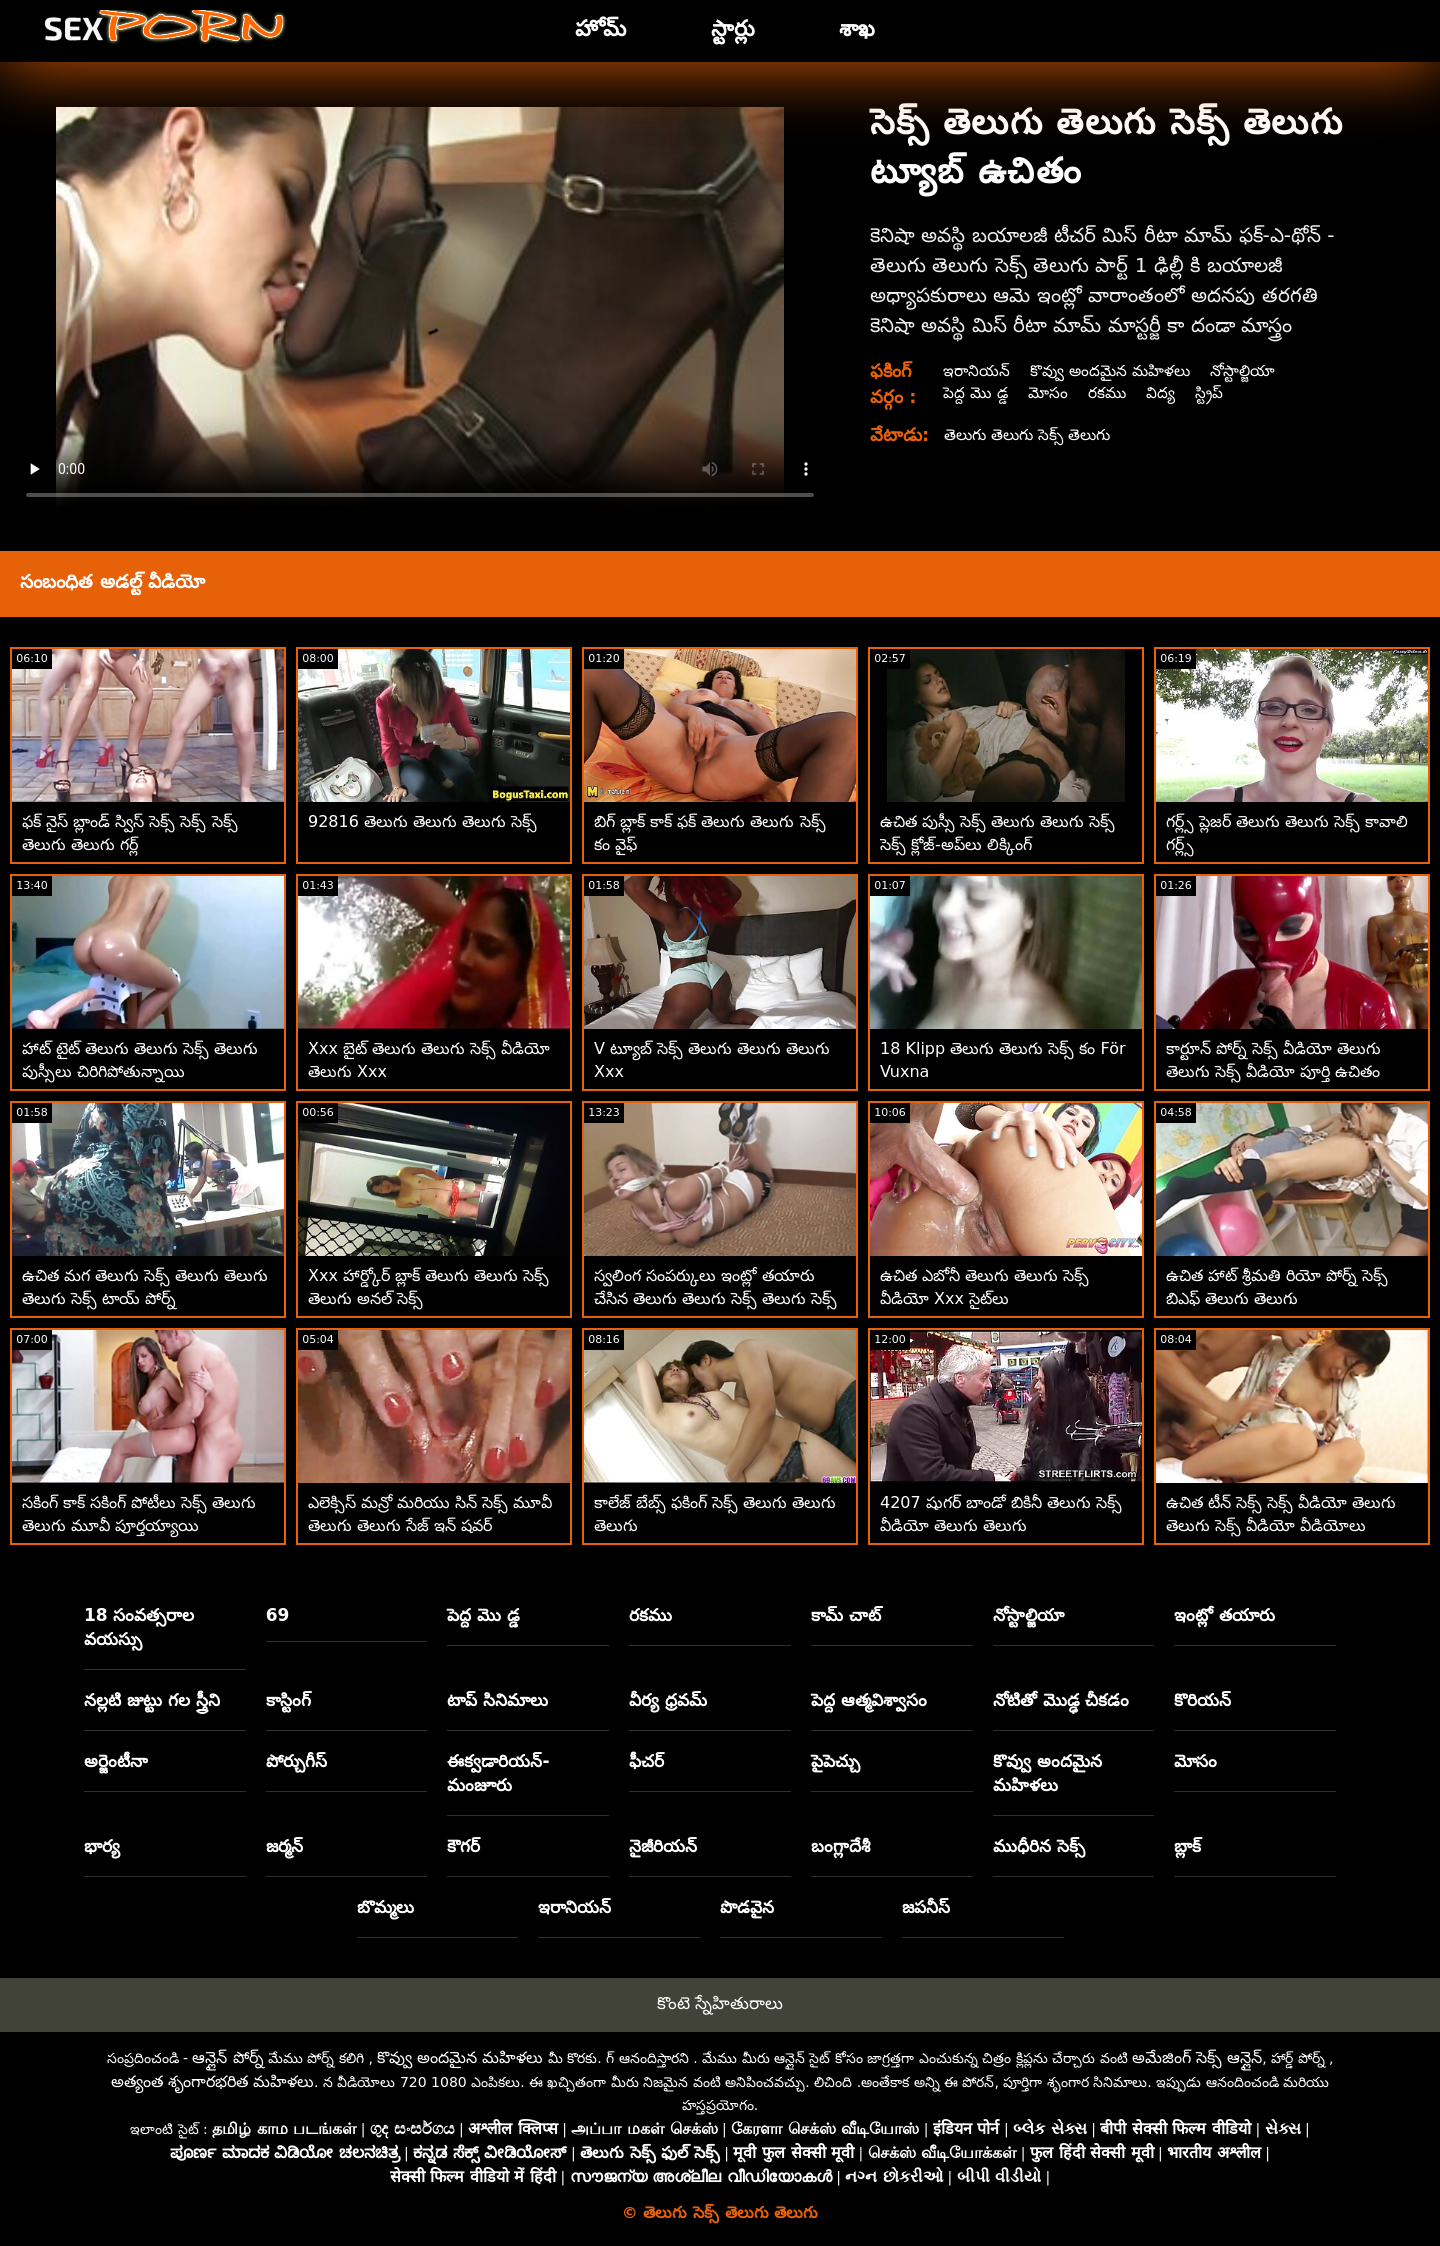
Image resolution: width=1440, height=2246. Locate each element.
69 (278, 1615)
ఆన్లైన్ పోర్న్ (227, 2057)
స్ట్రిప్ (1212, 392)
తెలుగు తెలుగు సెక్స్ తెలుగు (1030, 434)
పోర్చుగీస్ (296, 1761)
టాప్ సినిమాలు (497, 1700)
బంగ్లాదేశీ (840, 1846)
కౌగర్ (463, 1846)
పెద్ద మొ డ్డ (975, 392)
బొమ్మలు (385, 1907)
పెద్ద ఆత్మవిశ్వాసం (869, 1700)
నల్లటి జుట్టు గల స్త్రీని (152, 1700)
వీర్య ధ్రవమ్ (668, 1700)
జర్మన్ (284, 1846)
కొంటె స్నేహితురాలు (720, 2003)
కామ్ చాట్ (846, 1615)
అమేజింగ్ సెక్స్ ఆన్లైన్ (1197, 2057)
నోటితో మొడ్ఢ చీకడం (1061, 1700)
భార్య (102, 1846)
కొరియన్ (1202, 1700)
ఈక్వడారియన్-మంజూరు (498, 1773)
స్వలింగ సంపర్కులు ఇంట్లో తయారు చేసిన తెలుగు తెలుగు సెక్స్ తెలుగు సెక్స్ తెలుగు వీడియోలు (715, 1298)
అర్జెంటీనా (116, 1761)
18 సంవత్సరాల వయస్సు (139, 1627)
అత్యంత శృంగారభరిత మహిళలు (212, 2081)
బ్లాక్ (1187, 1846)
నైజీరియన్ (663, 1846)
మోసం (1048, 392)
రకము (1109, 392)
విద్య (1163, 392)
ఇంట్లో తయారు (1224, 1615)
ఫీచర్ (646, 1761)
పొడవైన (747, 1907)
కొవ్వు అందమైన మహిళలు (1114, 370)
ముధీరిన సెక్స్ (1039, 1846)
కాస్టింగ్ (288, 1700)
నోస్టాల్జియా (1251, 370)
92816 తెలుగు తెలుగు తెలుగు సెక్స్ (422, 821)
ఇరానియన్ (976, 370)
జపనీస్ (926, 1907)
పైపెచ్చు (835, 1761)
